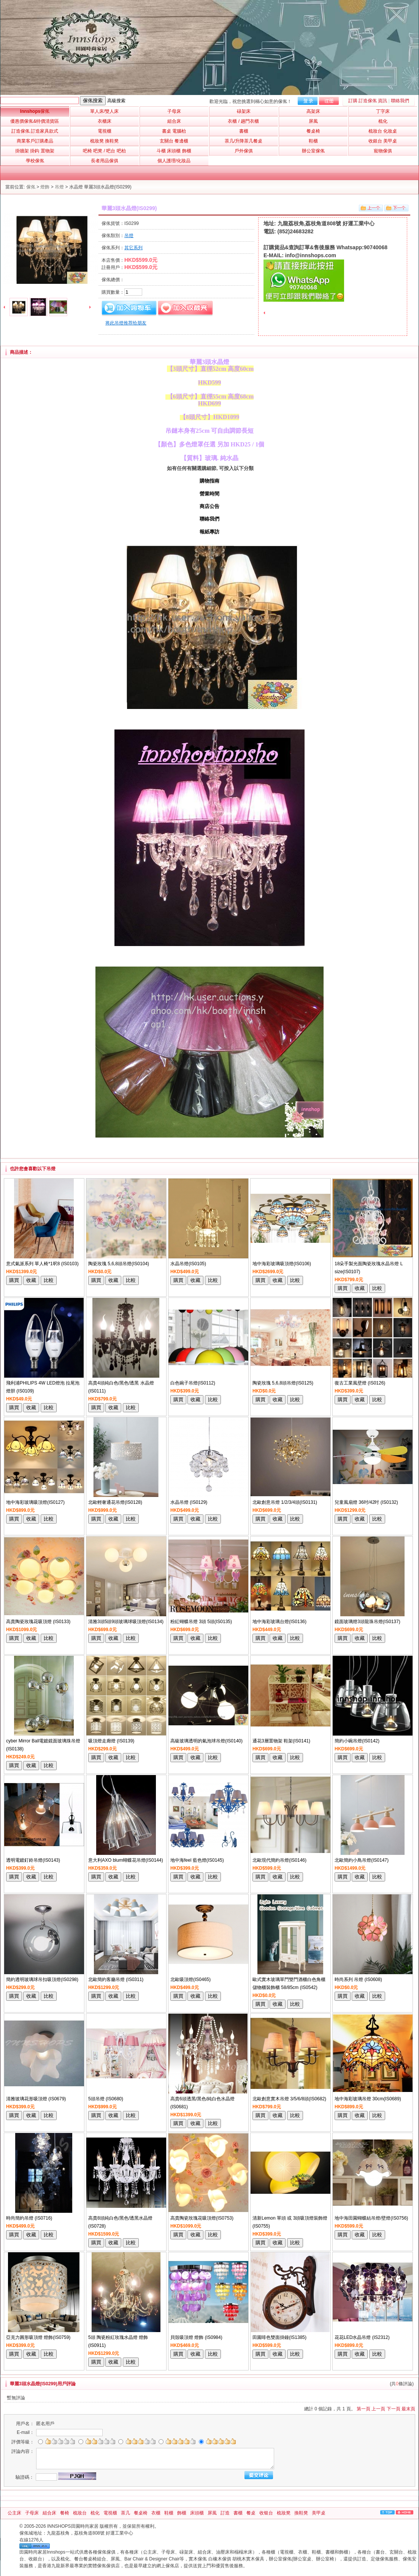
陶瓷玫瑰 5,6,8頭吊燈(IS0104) (118, 1263)
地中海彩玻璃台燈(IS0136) (279, 1621)
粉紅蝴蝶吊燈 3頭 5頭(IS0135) (201, 1621)
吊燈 (59, 187)
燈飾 (44, 187)
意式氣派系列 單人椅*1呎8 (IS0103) (42, 1263)
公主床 (14, 2513)
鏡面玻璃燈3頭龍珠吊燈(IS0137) (367, 1621)
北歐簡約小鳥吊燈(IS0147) (362, 1860)
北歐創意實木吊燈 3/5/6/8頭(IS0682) (289, 2098)
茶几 (125, 2513)
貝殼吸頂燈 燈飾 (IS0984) (196, 2337)
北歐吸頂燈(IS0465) (190, 1979)
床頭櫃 (197, 2513)
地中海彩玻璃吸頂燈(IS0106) (281, 1263)
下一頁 (393, 2408)
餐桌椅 (141, 2513)
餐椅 (64, 2513)
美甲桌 (318, 2513)
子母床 (32, 2513)
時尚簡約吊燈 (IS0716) (29, 2218)
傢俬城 (26, 2533)
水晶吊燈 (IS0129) (188, 1502)
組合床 (49, 2513)
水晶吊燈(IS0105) (188, 1263)
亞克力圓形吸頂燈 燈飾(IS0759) (38, 2337)
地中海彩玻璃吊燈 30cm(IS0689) (368, 2098)
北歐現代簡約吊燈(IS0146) (279, 1860)
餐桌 (251, 2513)
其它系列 (133, 247)
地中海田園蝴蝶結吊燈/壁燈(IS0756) (371, 2218)
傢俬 (30, 187)
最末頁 (408, 2408)
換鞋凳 (301, 2513)
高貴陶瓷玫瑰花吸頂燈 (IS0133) (38, 1621)
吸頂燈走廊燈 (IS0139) (111, 1741)
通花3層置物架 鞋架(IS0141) (281, 1741)
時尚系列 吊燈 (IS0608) (358, 1979)
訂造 (225, 2513)
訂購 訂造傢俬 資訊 (367, 100)
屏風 (212, 2513)
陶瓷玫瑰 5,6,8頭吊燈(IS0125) (282, 1383)
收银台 (266, 2513)
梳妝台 (80, 2513)
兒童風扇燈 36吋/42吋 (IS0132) (366, 1502)
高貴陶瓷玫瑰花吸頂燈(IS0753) (201, 2218)
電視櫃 (110, 2513)
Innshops (34, 111)
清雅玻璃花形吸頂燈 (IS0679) (36, 2098)
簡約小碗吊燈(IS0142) (357, 1741)
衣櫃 (155, 2513)
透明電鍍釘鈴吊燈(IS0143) (33, 1860)
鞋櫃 (168, 2513)
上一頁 (378, 2408)
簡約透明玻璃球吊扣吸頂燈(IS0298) (42, 1979)
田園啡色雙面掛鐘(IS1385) (279, 2337)
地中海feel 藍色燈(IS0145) (197, 1860)
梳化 (95, 2513)
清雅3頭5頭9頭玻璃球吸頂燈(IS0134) (125, 1621)
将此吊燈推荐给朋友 (125, 323)
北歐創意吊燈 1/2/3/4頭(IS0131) (284, 1502)
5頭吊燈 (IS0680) (105, 2098)
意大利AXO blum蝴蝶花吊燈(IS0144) (125, 1860)
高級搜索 (116, 100)
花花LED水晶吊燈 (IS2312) (362, 2337)
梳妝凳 (283, 2513)
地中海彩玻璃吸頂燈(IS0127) (35, 1502)
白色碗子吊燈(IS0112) (192, 1383)
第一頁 (363, 2408)
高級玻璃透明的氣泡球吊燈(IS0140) (206, 1741)
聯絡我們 (400, 100)
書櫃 (238, 2513)
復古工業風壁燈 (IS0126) (360, 1383)
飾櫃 (181, 2513)
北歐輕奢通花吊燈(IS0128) (115, 1502)
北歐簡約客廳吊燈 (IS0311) (115, 1979)
